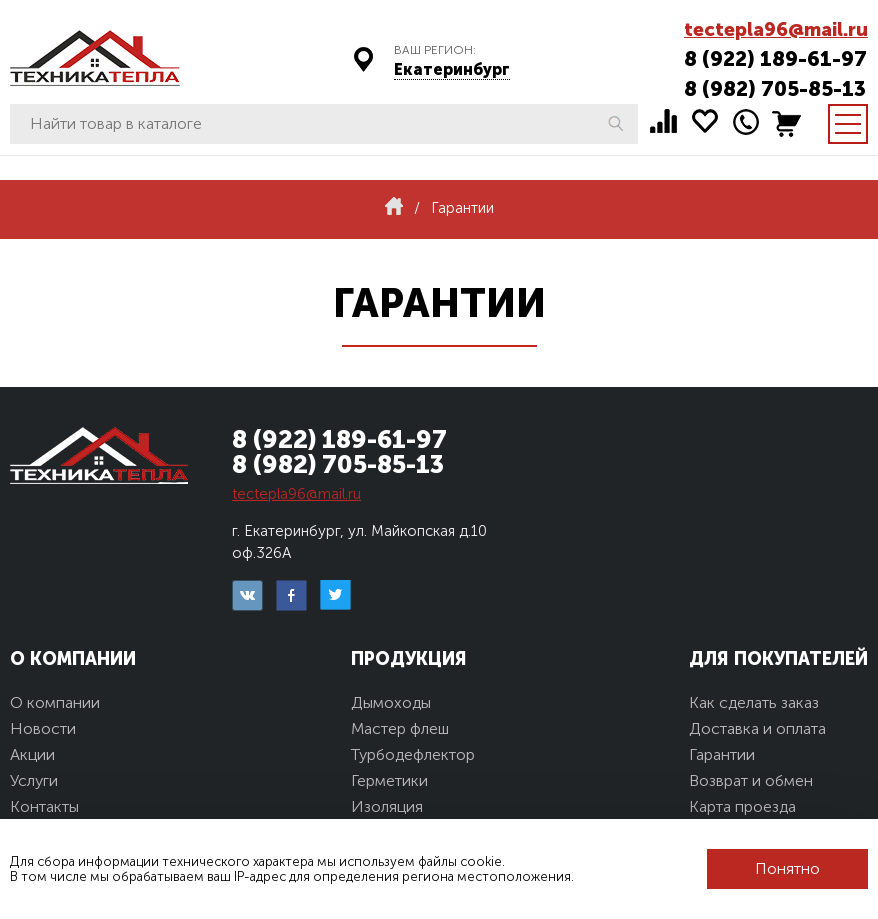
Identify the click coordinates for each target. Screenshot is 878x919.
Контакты (44, 806)
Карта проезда (742, 806)
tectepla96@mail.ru (776, 29)
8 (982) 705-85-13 (775, 88)
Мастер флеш (400, 728)
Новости (43, 728)
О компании (55, 702)
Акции (32, 754)
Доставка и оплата (757, 728)
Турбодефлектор (413, 754)
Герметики (389, 780)
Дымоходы (391, 702)
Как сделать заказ (754, 702)
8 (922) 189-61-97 (775, 58)
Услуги (34, 780)
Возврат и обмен (751, 780)
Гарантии (722, 754)
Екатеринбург (452, 69)
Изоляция (387, 806)
